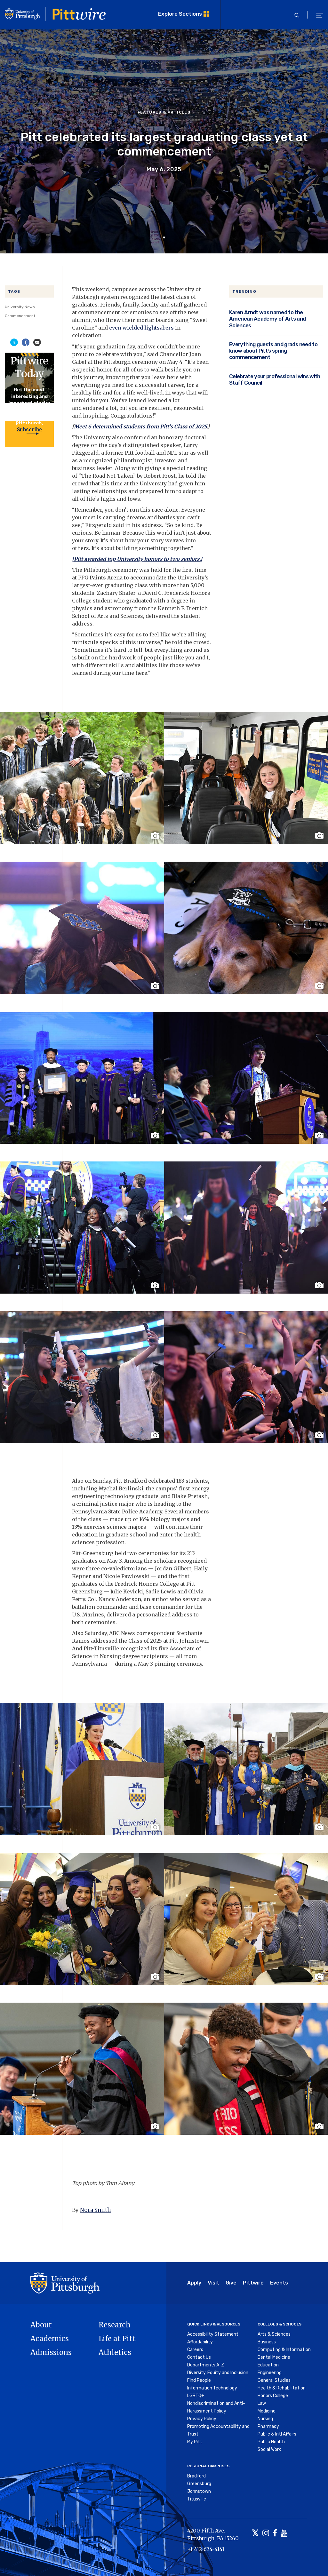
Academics (49, 2338)
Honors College (273, 2395)
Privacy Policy (201, 2418)
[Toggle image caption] (155, 835)
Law (262, 2403)
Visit (213, 2283)
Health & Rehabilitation (282, 2388)
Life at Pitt (117, 2338)
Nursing (265, 2418)
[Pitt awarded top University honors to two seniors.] (137, 559)
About (41, 2324)
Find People (199, 2380)
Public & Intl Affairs (277, 2434)
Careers (195, 2349)
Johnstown (199, 2491)
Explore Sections (180, 14)
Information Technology (212, 2388)
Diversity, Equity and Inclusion (217, 2372)
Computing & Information (284, 2349)
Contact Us (199, 2357)
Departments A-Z (205, 2365)
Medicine (267, 2411)
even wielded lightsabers (141, 327)
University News (20, 307)
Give (231, 2283)
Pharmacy (268, 2426)
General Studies (274, 2380)
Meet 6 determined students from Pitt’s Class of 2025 (140, 426)
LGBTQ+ (195, 2395)
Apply (194, 2283)
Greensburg (199, 2483)
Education (268, 2365)
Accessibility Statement (212, 2334)
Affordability (200, 2342)
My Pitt (194, 2441)
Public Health (271, 2441)
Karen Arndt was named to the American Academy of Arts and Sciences (267, 319)
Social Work (269, 2449)
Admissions (51, 2352)
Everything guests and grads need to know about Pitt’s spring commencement (273, 351)
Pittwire (253, 2283)
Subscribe (29, 429)
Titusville (196, 2499)
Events (279, 2283)
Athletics (115, 2352)
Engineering (270, 2372)
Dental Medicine (274, 2357)
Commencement (20, 316)
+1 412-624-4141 (205, 2549)
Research (115, 2324)
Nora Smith (95, 2209)
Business (267, 2342)
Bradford (196, 2476)
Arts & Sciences (274, 2334)
